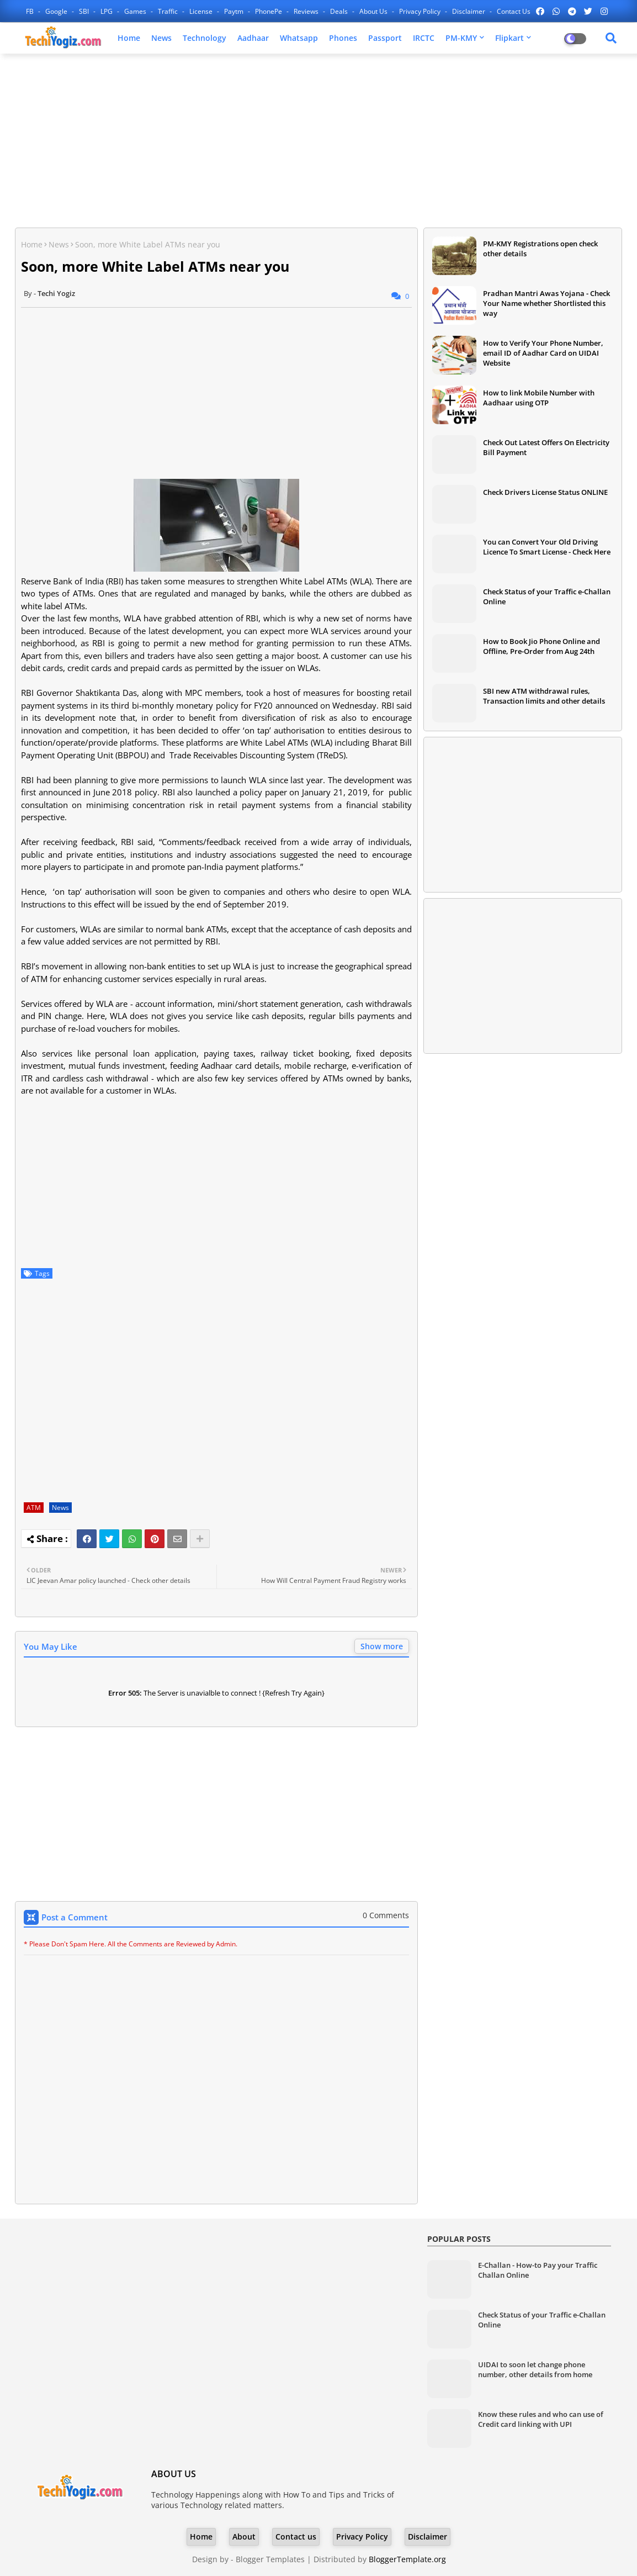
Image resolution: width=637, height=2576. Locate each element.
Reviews (307, 11)
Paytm (234, 11)
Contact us (513, 11)
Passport (385, 38)
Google (57, 11)
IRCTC (423, 38)
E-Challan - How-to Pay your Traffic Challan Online (537, 2270)
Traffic (168, 11)
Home (129, 38)
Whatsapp (299, 38)
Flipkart (509, 38)
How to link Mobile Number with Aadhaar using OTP (538, 398)
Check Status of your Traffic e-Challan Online (547, 596)
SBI (85, 11)
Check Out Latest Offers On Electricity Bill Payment (546, 447)
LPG (107, 11)
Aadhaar (253, 38)
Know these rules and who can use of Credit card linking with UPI (540, 2419)
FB (30, 11)
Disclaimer (469, 11)
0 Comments (386, 1915)
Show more (381, 1646)
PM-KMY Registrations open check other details (540, 248)
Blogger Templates (270, 2559)
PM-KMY (461, 38)
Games (136, 11)
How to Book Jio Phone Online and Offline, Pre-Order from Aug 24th (541, 646)
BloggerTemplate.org (407, 2559)
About (244, 2536)
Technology (204, 38)
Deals (339, 11)
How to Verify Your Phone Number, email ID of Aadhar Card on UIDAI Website (543, 353)
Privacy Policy (420, 11)
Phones (343, 38)
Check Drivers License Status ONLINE (545, 492)
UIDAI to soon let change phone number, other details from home (535, 2369)
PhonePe (269, 11)
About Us (374, 11)
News (161, 38)
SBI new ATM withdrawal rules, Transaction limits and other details (544, 696)
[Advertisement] (318, 142)
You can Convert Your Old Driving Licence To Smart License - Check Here (547, 547)
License (201, 11)
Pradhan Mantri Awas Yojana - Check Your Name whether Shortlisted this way (546, 303)
